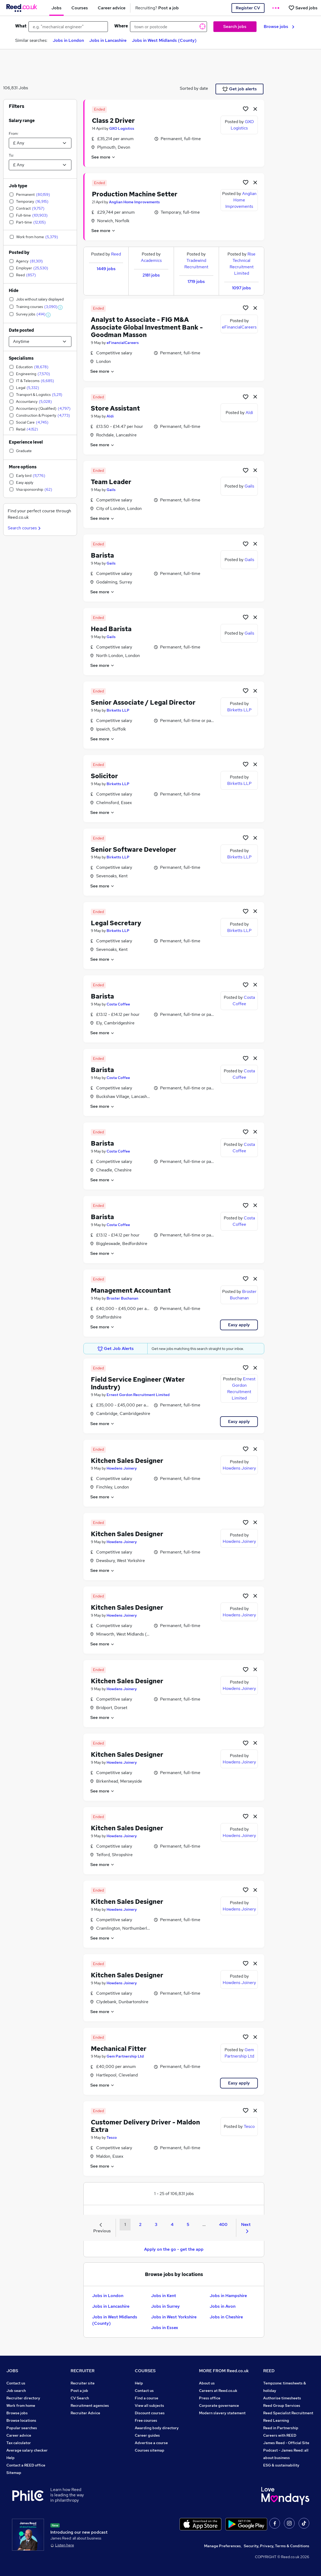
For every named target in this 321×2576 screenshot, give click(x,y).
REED (269, 2371)
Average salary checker (27, 2450)
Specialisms (21, 358)
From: (13, 133)
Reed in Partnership (280, 2427)
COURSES (145, 2371)
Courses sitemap (149, 2450)
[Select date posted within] (40, 341)
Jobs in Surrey (165, 2306)
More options (22, 467)
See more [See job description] (103, 157)
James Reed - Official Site (286, 2442)
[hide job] (255, 108)
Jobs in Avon (222, 2306)
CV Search (80, 2398)
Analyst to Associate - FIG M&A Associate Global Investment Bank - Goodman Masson (147, 327)
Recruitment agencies (90, 2405)
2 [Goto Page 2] (140, 2224)
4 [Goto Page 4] (172, 2224)
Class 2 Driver (113, 120)
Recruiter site (83, 2383)
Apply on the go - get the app (174, 2249)
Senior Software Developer (133, 849)
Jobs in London (68, 40)
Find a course (146, 2398)
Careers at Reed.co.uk (218, 2390)
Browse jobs (279, 26)
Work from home (20, 2405)
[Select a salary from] (40, 143)
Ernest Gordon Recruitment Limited (138, 1394)
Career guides (147, 2435)
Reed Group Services (281, 2405)
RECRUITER (83, 2371)
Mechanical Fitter (119, 2048)
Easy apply (239, 1325)
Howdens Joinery (122, 1468)
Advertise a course (151, 2442)
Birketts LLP (118, 710)
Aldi (110, 416)
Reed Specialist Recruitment (288, 2413)
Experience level (26, 442)
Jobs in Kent (163, 2295)
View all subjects (149, 2405)
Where (121, 26)
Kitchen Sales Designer (127, 1461)
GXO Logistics (121, 128)
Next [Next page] (246, 2227)
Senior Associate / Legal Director (143, 702)
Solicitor (104, 776)
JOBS (12, 2371)
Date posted (21, 330)
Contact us (15, 2383)
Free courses (146, 2420)
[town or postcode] (168, 26)
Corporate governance (219, 2405)
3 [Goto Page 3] (156, 2224)
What (20, 26)
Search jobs (234, 26)
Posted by (19, 252)
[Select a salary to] (40, 165)
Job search (16, 2390)
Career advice (18, 2435)
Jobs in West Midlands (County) (164, 40)
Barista (102, 555)
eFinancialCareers (123, 342)
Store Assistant (115, 408)
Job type (18, 186)
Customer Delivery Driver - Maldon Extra (145, 2126)
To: (11, 155)
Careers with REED (279, 2435)
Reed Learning (276, 2420)
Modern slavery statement (222, 2413)
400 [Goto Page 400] (223, 2224)
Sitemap (13, 2472)
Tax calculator (18, 2442)
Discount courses (150, 2413)
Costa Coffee (118, 1004)
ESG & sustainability (281, 2465)
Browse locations (21, 2420)
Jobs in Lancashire (108, 40)
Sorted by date (194, 88)
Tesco (112, 2137)
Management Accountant (131, 1290)
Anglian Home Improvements (134, 202)
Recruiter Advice (85, 2413)
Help (10, 2457)
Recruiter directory (23, 2398)
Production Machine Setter (134, 194)
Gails (111, 489)
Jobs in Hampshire (228, 2295)
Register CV (248, 8)
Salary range (22, 120)
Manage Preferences (222, 2545)
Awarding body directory (157, 2427)
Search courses (25, 528)
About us (207, 2383)
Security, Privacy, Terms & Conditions (276, 2545)
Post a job (79, 2390)
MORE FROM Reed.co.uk (224, 2371)
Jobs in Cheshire (226, 2317)
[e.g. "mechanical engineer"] (68, 26)
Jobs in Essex (164, 2327)
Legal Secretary (116, 923)
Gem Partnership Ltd (125, 2056)
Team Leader (111, 482)
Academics (151, 260)
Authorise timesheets (282, 2398)
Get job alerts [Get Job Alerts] (239, 89)
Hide (13, 290)
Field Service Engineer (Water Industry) (138, 1383)
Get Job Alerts (115, 1349)
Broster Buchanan (122, 1298)
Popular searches (21, 2427)
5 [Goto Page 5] (188, 2224)
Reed (116, 254)
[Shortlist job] (245, 108)
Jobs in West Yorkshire (174, 2317)
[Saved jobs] (303, 8)
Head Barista (111, 629)
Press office (209, 2398)
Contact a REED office (25, 2465)
